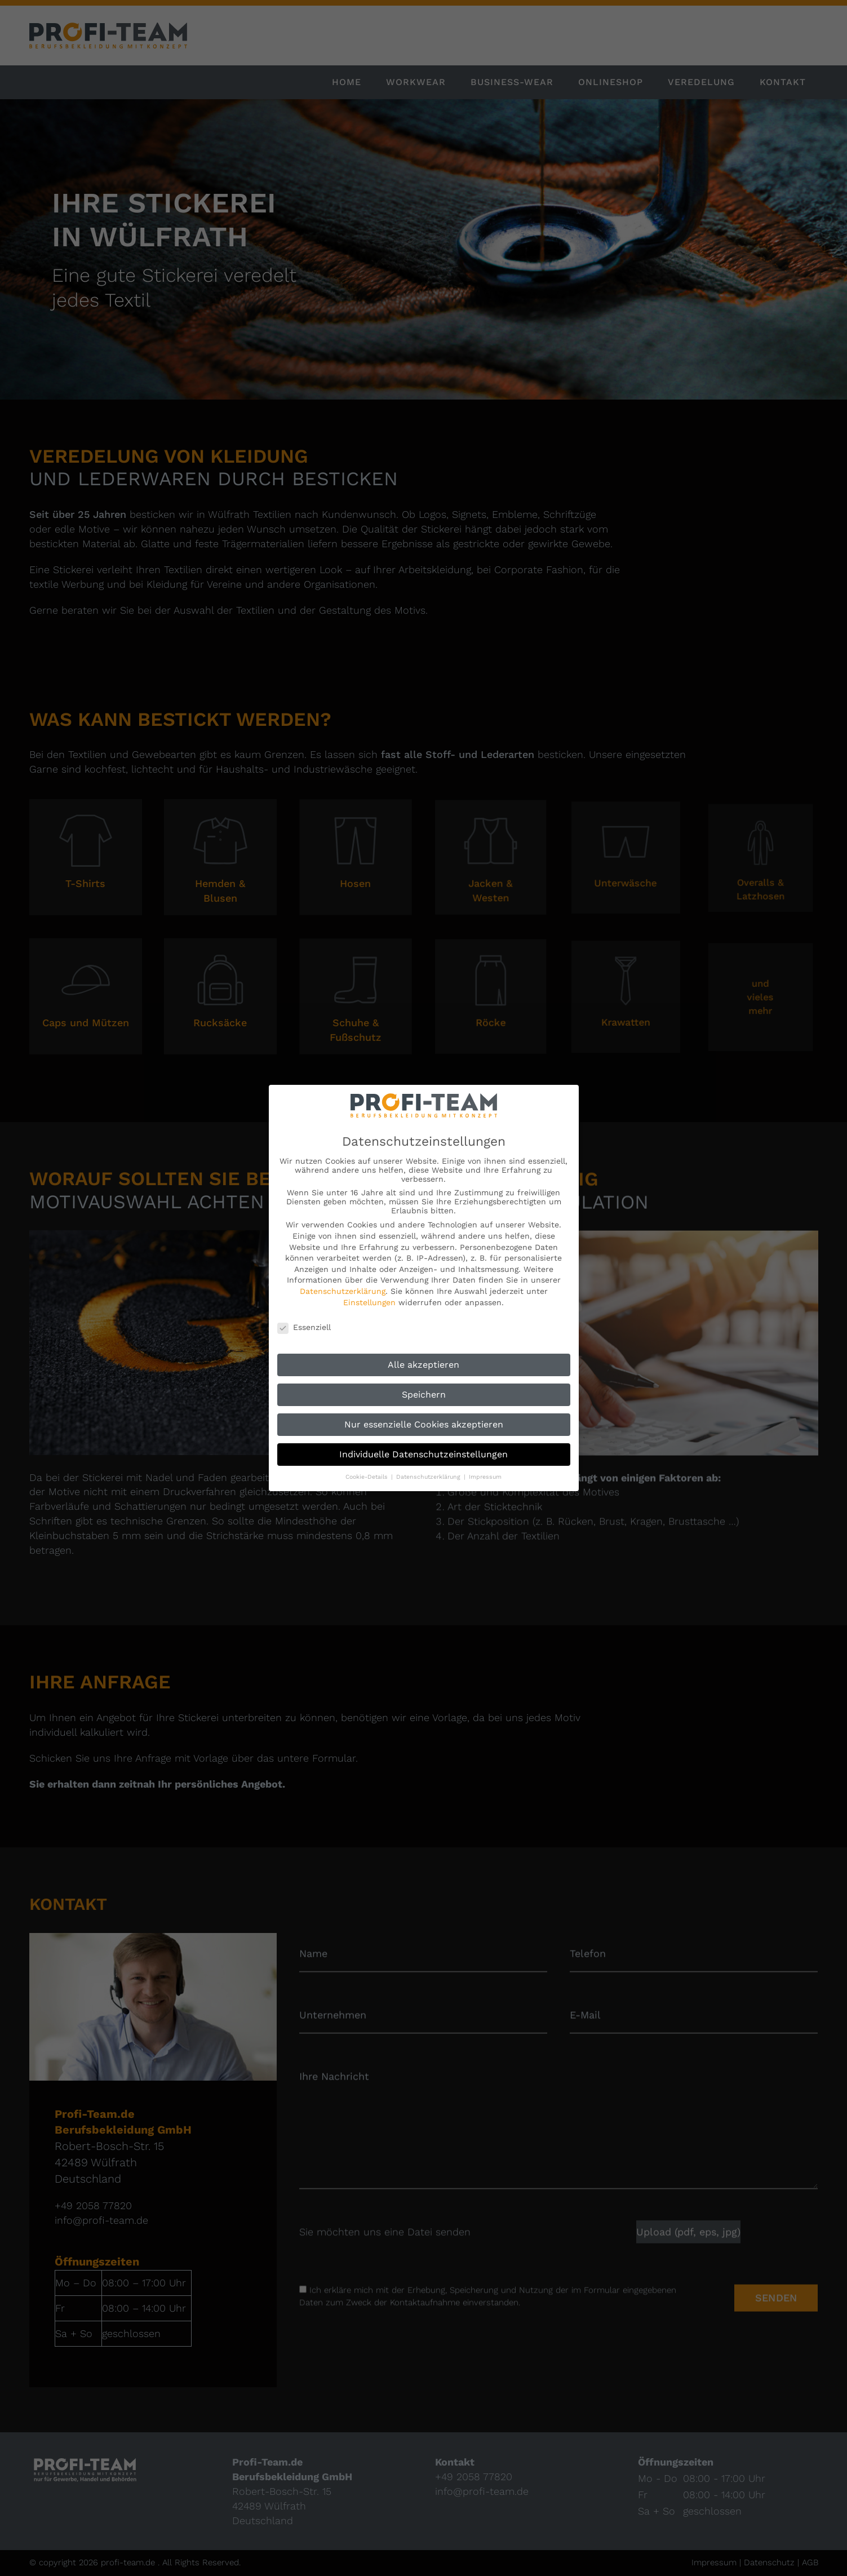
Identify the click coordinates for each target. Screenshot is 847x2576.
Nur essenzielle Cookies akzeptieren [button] (423, 1424)
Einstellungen (369, 1302)
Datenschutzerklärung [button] (429, 1476)
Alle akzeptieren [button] (423, 1364)
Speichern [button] (424, 1394)
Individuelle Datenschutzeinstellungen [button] (423, 1454)
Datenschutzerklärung (342, 1291)
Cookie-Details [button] (367, 1476)
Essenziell (304, 1327)
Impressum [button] (485, 1476)
